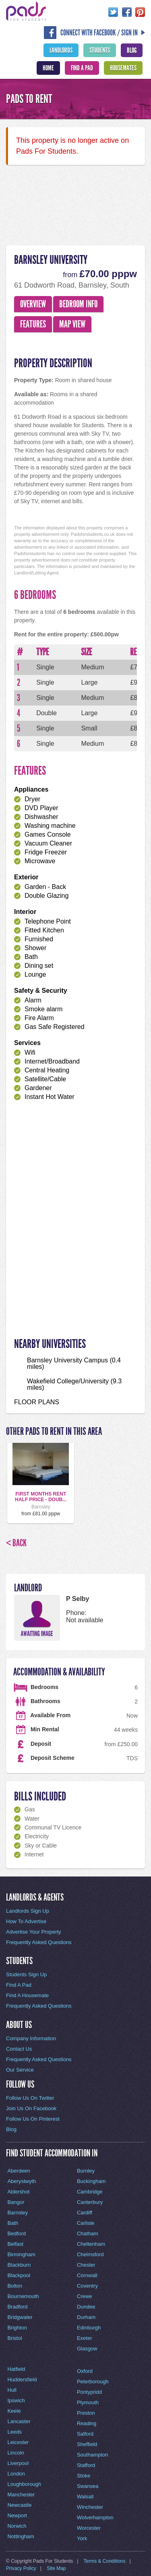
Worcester (89, 2528)
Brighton (17, 2328)
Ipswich (16, 2400)
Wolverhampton (95, 2517)
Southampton (92, 2455)
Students (99, 50)
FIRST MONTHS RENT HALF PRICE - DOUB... (40, 1496)
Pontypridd (89, 2392)
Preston (86, 2413)
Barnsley (17, 2213)
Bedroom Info (78, 304)
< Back (16, 1543)
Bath (12, 2223)
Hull (11, 2390)
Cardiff (84, 2213)
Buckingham (91, 2181)
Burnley (86, 2171)
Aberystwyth (21, 2181)
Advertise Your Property (33, 1932)
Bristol (14, 2338)
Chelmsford (90, 2254)
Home (48, 68)
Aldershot (18, 2192)
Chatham (87, 2233)
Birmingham (21, 2254)
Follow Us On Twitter (30, 2098)
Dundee (86, 2307)
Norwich (16, 2526)
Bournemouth (23, 2296)
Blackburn (19, 2265)
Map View (72, 324)
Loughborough (24, 2484)
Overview (33, 304)
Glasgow (87, 2349)
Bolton (14, 2286)
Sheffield (87, 2444)
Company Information (31, 2038)
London (16, 2474)
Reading (86, 2423)
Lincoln (15, 2453)
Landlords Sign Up (27, 1911)
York (82, 2538)
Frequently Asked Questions (39, 1942)
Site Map (56, 2568)
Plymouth (88, 2402)
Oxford (85, 2371)
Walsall (85, 2497)
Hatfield (16, 2369)
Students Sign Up (26, 1974)
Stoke (83, 2476)
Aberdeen (18, 2171)
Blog (132, 50)
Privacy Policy (21, 2568)
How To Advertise (26, 1921)
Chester (86, 2265)
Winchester (90, 2507)
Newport (17, 2515)
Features (33, 324)
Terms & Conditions (105, 2561)
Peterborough (93, 2381)
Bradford (17, 2307)
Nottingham (20, 2536)
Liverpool (18, 2463)
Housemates (123, 68)
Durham (86, 2317)
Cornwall (87, 2275)
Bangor (15, 2202)
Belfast (15, 2244)
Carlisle (85, 2223)
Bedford (16, 2233)
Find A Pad (82, 68)
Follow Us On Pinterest (33, 2119)
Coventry (87, 2286)
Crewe (84, 2296)
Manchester (21, 2495)
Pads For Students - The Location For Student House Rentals (26, 11)
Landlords (61, 50)
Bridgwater (19, 2317)
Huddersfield (22, 2379)
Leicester (18, 2442)
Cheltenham (91, 2244)
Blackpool (18, 2275)
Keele (14, 2411)
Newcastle (19, 2505)
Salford (85, 2434)
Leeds (14, 2432)
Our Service (20, 2070)
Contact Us (19, 2049)
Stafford (86, 2465)
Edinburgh (89, 2328)
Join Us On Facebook (31, 2108)
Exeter (84, 2338)
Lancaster (18, 2421)
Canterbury (90, 2202)
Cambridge (90, 2192)
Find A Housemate (27, 1995)
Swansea (87, 2486)
